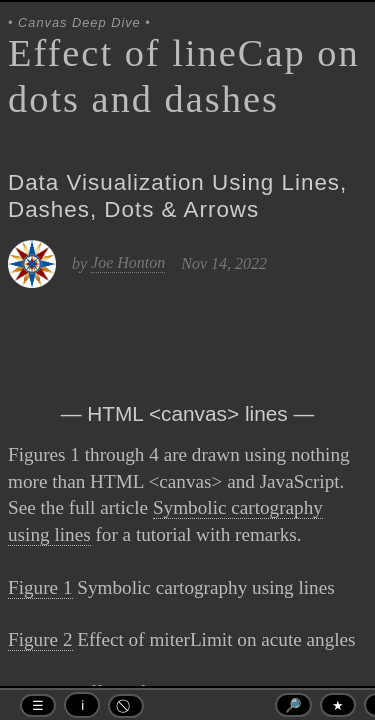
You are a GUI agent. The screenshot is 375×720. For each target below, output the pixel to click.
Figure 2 (40, 639)
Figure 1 (40, 587)
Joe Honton (128, 262)
